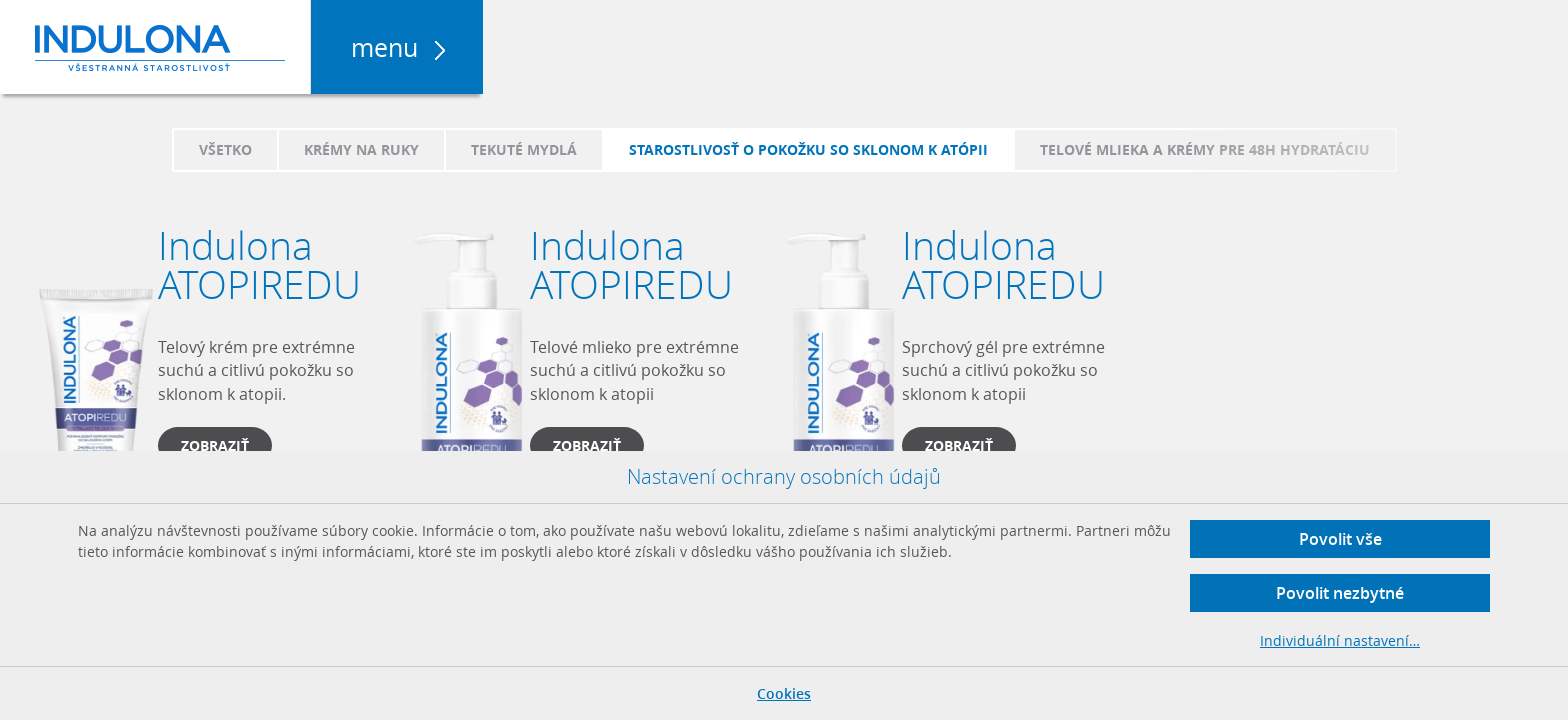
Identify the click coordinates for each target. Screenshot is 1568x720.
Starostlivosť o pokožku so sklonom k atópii (808, 149)
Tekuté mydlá (524, 149)
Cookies (784, 693)
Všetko (225, 149)
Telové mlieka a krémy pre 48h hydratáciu (1205, 149)
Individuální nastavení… (1340, 640)
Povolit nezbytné (1340, 593)
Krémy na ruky (361, 149)
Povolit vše (1340, 539)
